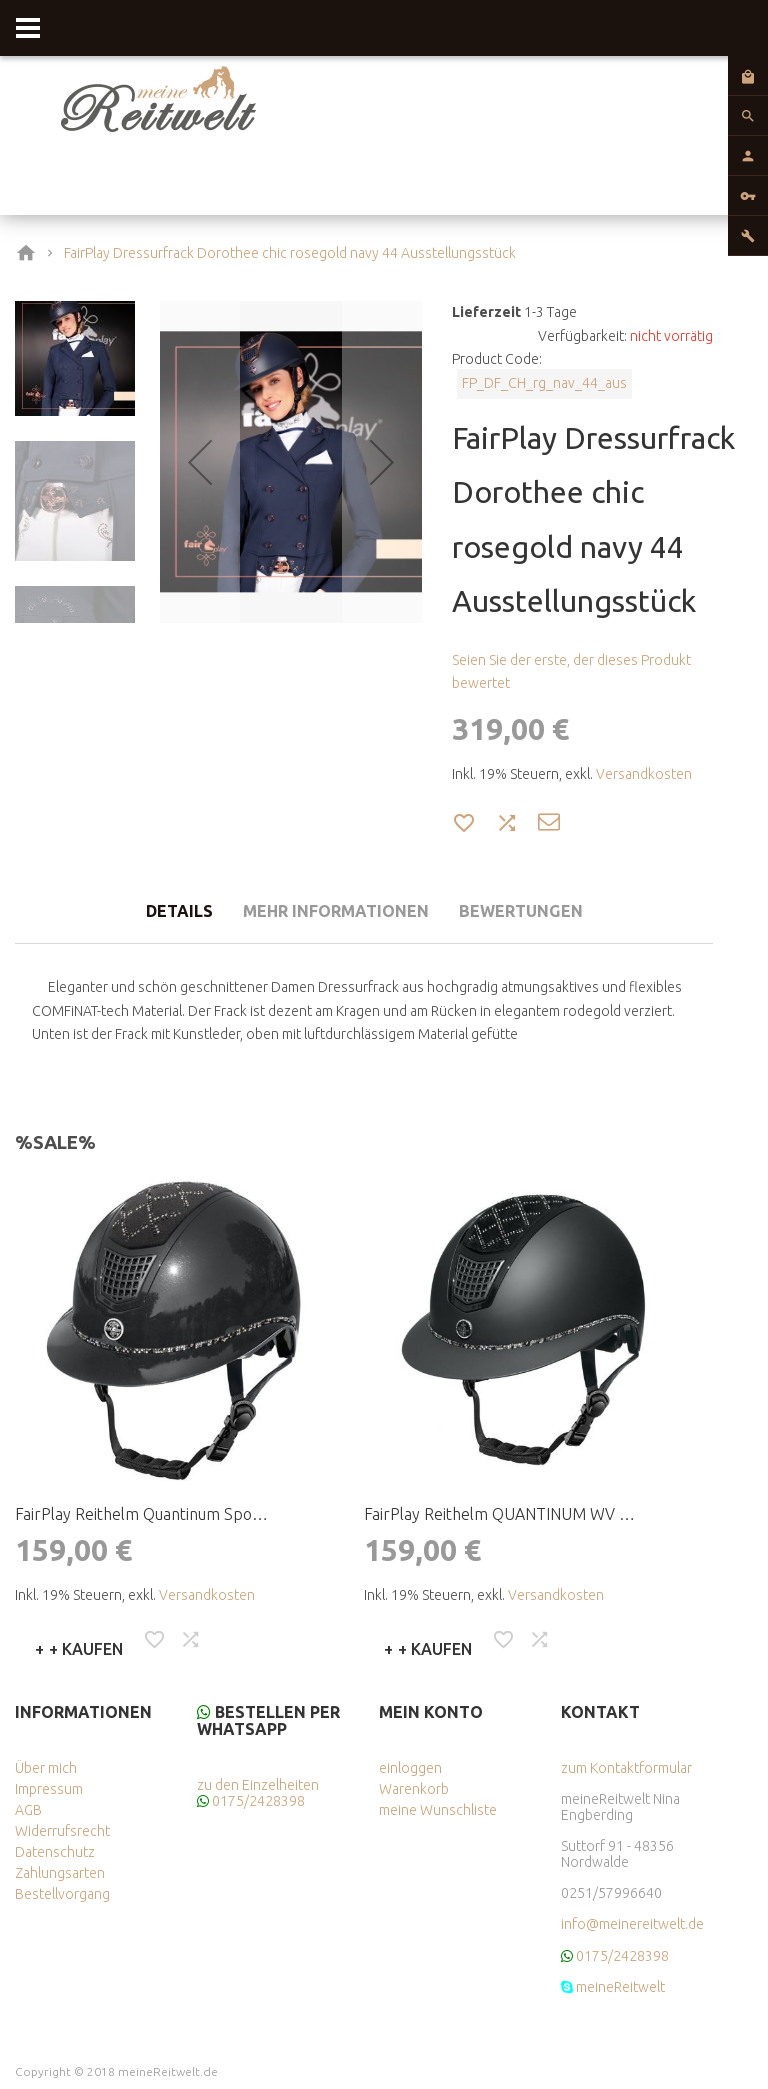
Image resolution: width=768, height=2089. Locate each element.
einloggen (410, 1768)
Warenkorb (414, 1789)
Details (163, 912)
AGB (28, 1810)
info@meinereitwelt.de (632, 1924)
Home (30, 253)
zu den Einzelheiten (258, 1785)
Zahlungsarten (60, 1873)
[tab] (163, 909)
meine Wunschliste (438, 1810)
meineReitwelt (620, 1987)
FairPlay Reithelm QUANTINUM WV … (499, 1514)
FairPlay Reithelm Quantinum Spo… (141, 1514)
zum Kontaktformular (626, 1768)
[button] (200, 462)
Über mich (46, 1768)
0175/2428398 (258, 1801)
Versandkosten (644, 774)
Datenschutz (55, 1852)
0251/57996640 (611, 1893)
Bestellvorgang (62, 1894)
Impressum (49, 1789)
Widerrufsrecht (62, 1831)
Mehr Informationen (332, 912)
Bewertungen (533, 912)
